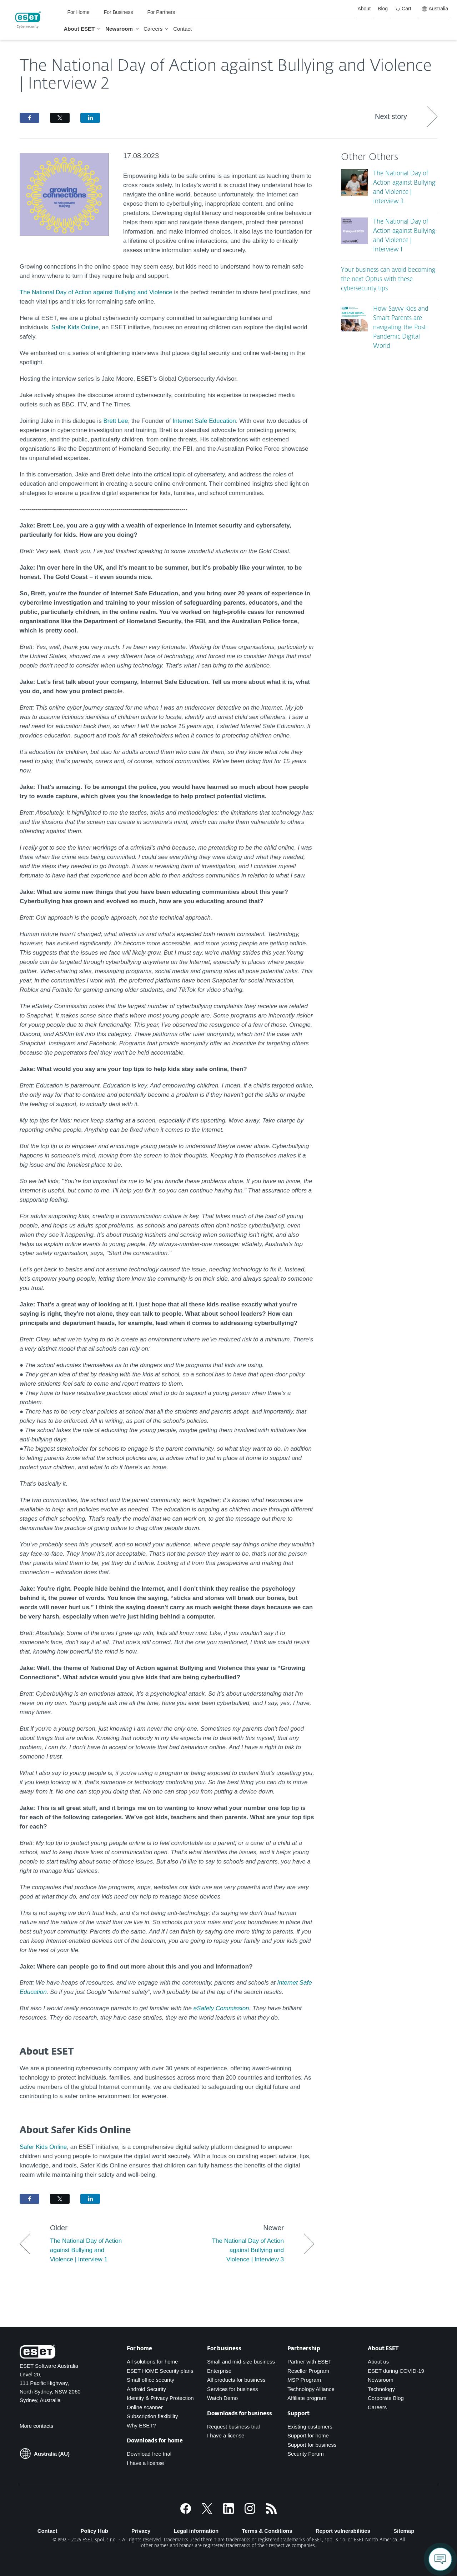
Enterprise (219, 2371)
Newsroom (380, 2380)
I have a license (145, 2463)
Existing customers (309, 2427)
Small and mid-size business (241, 2362)
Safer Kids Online (75, 327)
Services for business (232, 2389)
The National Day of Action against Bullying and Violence (96, 292)
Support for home (308, 2435)
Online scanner (145, 2407)
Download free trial (149, 2454)
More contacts (36, 2426)
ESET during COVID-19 (396, 2371)
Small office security (150, 2380)
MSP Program (304, 2380)
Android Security (146, 2389)
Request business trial (233, 2427)
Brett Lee (115, 420)
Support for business (312, 2445)
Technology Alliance (311, 2389)
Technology (381, 2389)
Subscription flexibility (152, 2416)
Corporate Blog (386, 2398)
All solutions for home (152, 2362)
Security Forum (305, 2454)
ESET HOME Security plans (160, 2371)
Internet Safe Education (204, 420)
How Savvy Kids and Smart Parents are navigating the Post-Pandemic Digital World (401, 327)
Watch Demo (222, 2398)
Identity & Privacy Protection (160, 2398)
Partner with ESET (309, 2362)
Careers (377, 2407)
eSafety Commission (221, 2008)
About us (378, 2362)
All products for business (236, 2380)
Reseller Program (308, 2371)
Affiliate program (306, 2398)
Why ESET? (141, 2425)
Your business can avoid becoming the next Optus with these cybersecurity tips (388, 279)
